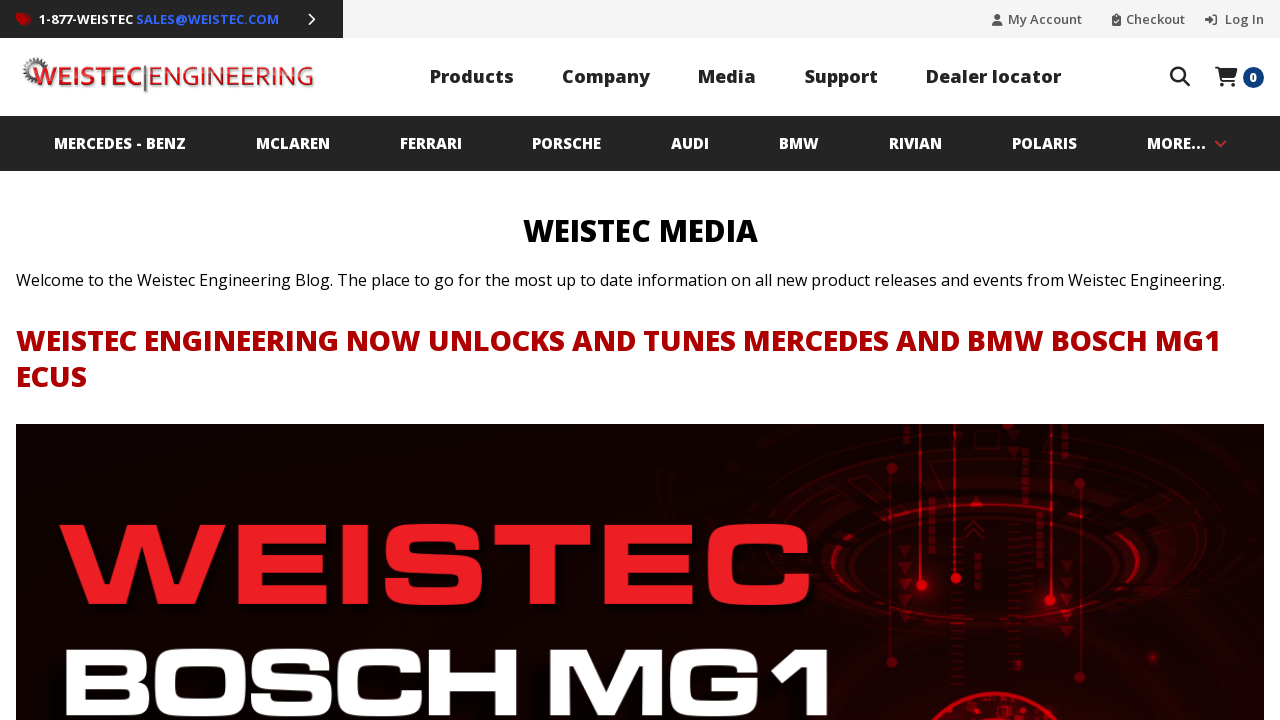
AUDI (690, 143)
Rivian (915, 143)
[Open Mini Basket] (1239, 77)
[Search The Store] (1180, 77)
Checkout (1155, 19)
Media (727, 76)
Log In (1243, 19)
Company (606, 76)
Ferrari (431, 143)
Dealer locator (993, 76)
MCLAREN (293, 143)
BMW (799, 143)
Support (841, 76)
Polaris (1044, 143)
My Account (1045, 19)
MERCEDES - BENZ (120, 143)
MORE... (1187, 143)
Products (472, 76)
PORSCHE (566, 143)
